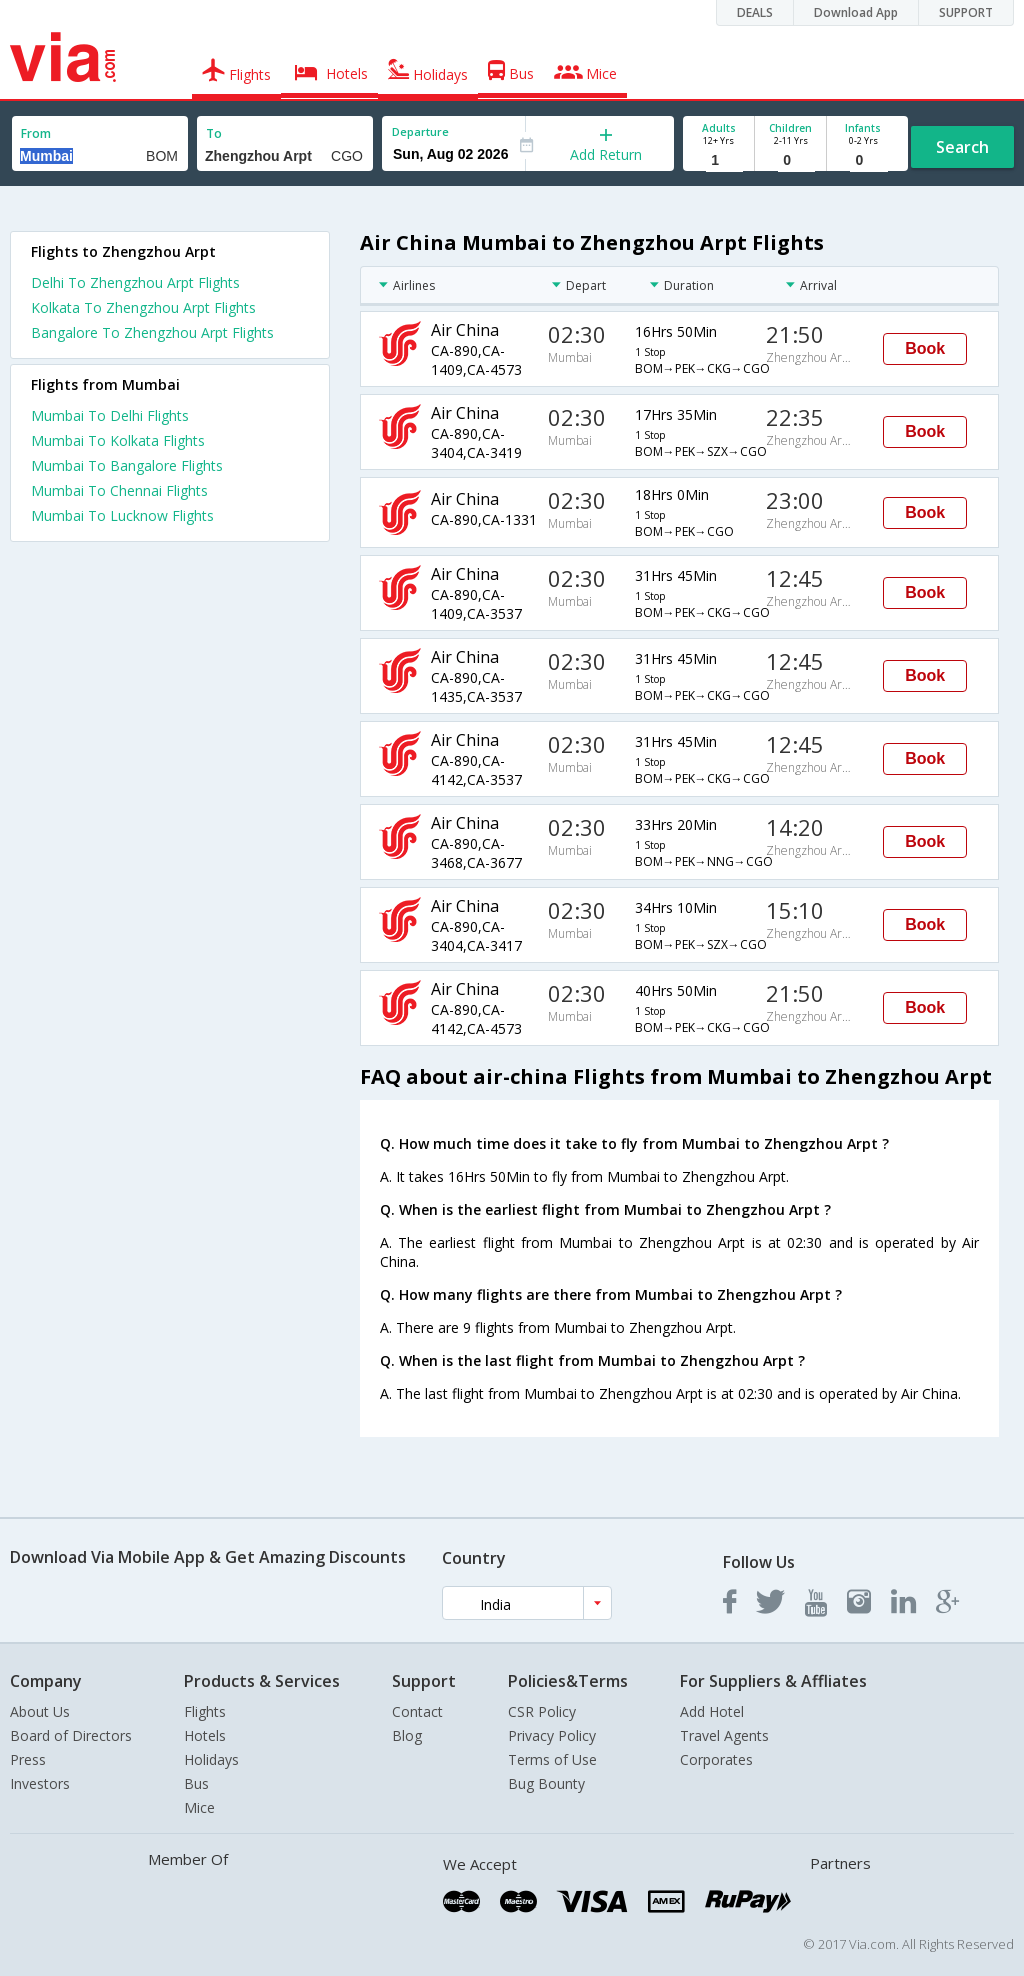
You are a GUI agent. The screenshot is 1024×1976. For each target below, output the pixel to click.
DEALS (755, 12)
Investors (40, 1783)
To (214, 133)
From (36, 133)
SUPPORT (966, 12)
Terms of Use (552, 1759)
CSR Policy (542, 1711)
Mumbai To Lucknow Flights (122, 515)
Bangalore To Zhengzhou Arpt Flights (152, 332)
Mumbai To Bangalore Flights (127, 465)
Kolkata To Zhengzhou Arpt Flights (143, 307)
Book (925, 348)
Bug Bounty (546, 1783)
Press (28, 1759)
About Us (40, 1711)
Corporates (716, 1759)
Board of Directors (71, 1735)
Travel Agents (724, 1735)
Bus (196, 1783)
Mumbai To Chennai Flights (119, 490)
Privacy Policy (552, 1735)
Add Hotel (712, 1711)
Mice (199, 1807)
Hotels (205, 1735)
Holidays (211, 1759)
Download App (856, 12)
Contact (417, 1711)
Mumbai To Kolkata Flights (118, 440)
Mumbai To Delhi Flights (110, 415)
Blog (407, 1735)
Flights (205, 1711)
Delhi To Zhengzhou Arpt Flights (135, 282)
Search (962, 147)
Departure (420, 131)
